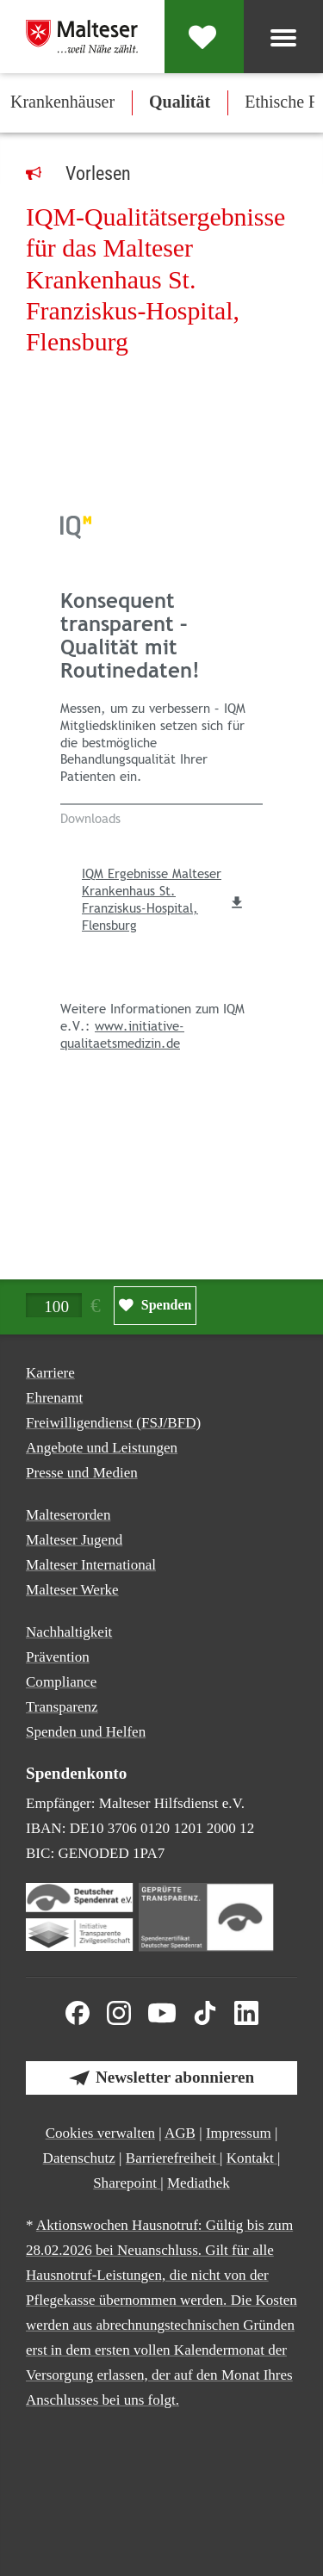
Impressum (238, 2133)
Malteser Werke (72, 1590)
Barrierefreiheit (173, 2158)
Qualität (179, 101)
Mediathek (198, 2183)
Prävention (58, 1657)
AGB (180, 2133)
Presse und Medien (82, 1472)
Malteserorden (68, 1515)
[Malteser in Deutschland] (82, 36)
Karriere (50, 1373)
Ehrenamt (54, 1398)
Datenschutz (79, 2158)
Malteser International (91, 1565)
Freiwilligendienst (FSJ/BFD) (113, 1423)
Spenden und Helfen (86, 1732)
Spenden (166, 1304)
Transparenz (62, 1707)
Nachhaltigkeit (69, 1632)
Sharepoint (126, 2183)
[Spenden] (204, 36)
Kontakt (252, 2158)
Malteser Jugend (74, 1540)
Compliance (61, 1682)
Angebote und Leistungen (101, 1448)
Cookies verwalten (100, 2133)
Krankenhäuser (62, 101)
